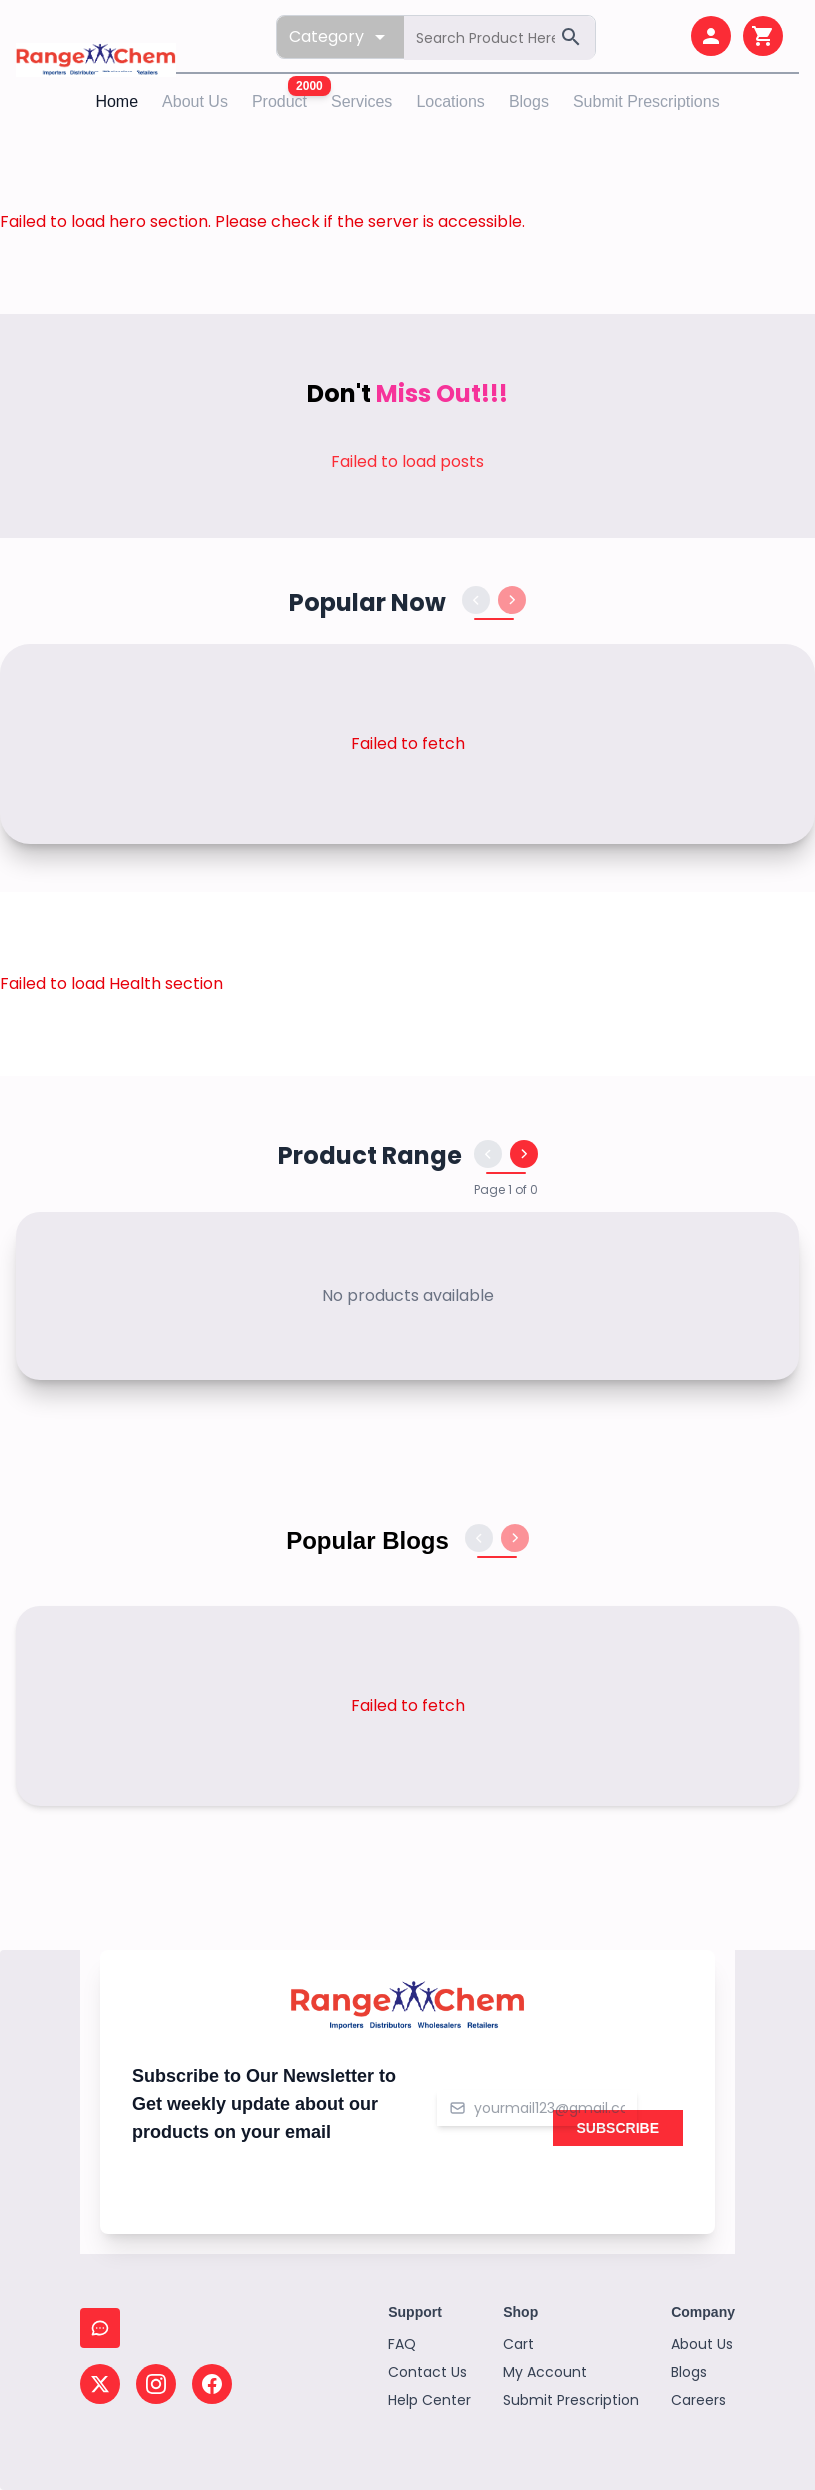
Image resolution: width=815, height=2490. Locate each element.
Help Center (429, 2400)
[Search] (571, 37)
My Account (545, 2372)
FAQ (402, 2344)
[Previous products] (476, 600)
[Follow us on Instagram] (156, 2384)
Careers (698, 2400)
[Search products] (499, 38)
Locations (450, 101)
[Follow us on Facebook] (212, 2384)
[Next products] (512, 600)
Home (116, 100)
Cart (518, 2344)
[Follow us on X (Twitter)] (100, 2384)
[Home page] (96, 36)
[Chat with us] (100, 2328)
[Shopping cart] (763, 36)
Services (361, 101)
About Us (195, 101)
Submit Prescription (571, 2400)
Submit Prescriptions (646, 101)
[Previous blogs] (479, 1538)
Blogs (529, 101)
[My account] (711, 36)
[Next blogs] (515, 1538)
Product (279, 101)
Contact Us (427, 2372)
